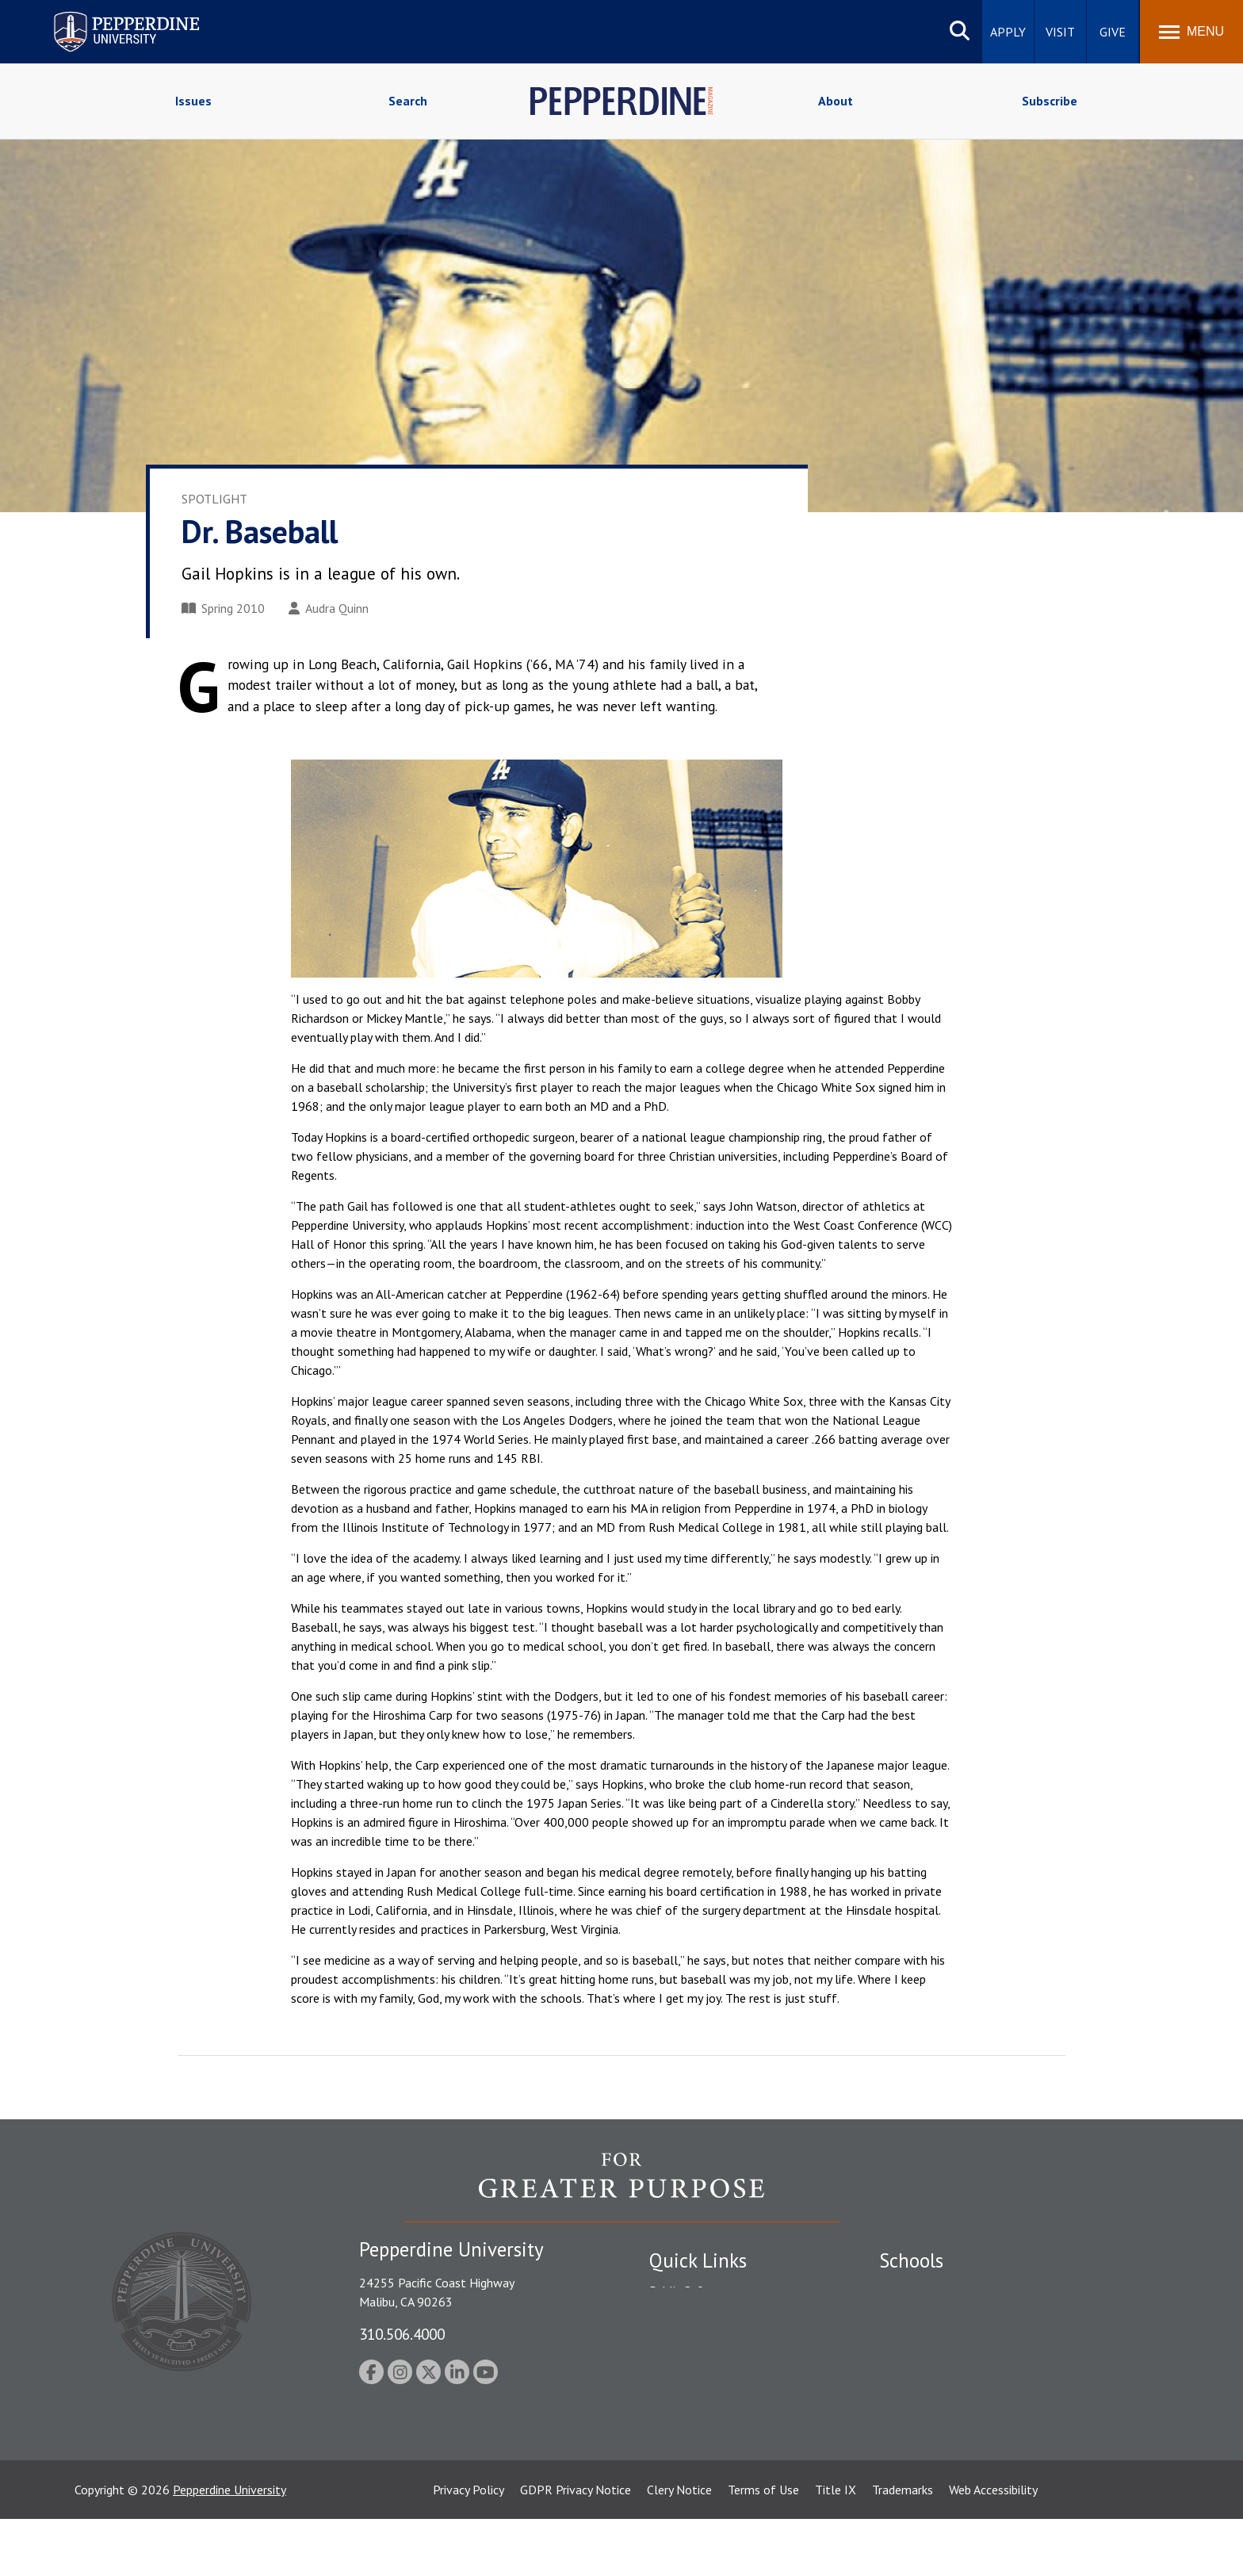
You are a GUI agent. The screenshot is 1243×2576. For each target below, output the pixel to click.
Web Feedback (687, 2484)
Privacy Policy (468, 2547)
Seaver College (918, 2290)
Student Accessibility (704, 2318)
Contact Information (704, 2401)
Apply (1008, 32)
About (835, 101)
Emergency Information (711, 2346)
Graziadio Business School (948, 2346)
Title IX (835, 2547)
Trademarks (902, 2547)
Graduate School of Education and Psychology (1002, 2373)
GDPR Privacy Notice (575, 2547)
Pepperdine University (229, 2547)
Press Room (681, 2456)
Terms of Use (763, 2547)
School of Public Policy (940, 2401)
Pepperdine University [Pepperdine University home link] (107, 15)
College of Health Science (948, 2428)
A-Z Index (674, 2428)
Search (407, 101)
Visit (1060, 32)
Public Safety (684, 2290)
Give (1113, 32)
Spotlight (214, 499)
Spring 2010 (223, 608)
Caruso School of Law (938, 2318)
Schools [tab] (911, 2260)
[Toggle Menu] (1191, 31)
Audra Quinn (329, 608)
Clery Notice (679, 2547)
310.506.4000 (402, 2334)
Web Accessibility (993, 2547)
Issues (193, 101)
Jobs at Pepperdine (698, 2373)
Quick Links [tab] (698, 2260)
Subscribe (1049, 101)
